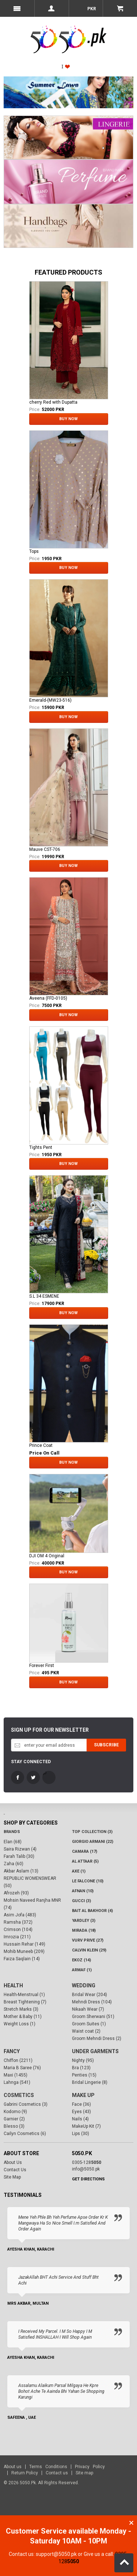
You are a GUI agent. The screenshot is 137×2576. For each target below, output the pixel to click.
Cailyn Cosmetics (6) (25, 2133)
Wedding (83, 1985)
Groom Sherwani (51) (93, 2016)
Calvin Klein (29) (89, 1950)
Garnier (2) (14, 2118)
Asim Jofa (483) (20, 1914)
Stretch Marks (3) (21, 2009)
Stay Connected (31, 1761)
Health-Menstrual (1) (24, 1994)
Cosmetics (19, 2095)
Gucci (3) (81, 1900)
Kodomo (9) (15, 2111)
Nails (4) (80, 2118)
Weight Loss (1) (19, 2023)
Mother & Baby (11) (23, 2016)
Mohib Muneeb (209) (24, 1951)
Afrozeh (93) (16, 1893)
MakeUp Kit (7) (86, 2126)
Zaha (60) (13, 1863)
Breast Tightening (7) (25, 2001)
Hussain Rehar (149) (24, 1944)
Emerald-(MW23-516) (50, 700)
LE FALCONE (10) (87, 1881)
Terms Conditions (48, 2466)
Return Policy (24, 2473)
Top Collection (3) (92, 1831)
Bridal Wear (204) (89, 1994)
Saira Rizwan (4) (20, 1849)
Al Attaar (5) (85, 1861)
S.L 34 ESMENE (44, 1296)
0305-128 (86, 2162)
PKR (91, 8)
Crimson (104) (18, 1929)
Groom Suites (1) (89, 2023)
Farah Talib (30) (19, 1856)
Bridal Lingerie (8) (89, 2082)
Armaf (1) (82, 1970)
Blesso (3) (14, 2126)
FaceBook (17, 1777)
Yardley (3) (83, 1920)
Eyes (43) (81, 2111)
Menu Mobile (17, 8)
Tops (34, 551)
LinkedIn (49, 1777)
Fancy (12, 2051)
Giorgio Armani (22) (92, 1841)
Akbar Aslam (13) (21, 1871)
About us (13, 2466)
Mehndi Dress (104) (92, 2001)
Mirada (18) (84, 1930)
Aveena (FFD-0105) (48, 998)
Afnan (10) (83, 1891)
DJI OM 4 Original (46, 1555)
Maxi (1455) (15, 2075)
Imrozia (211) (17, 1936)
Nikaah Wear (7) (88, 2009)
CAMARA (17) (84, 1851)
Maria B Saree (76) (22, 2067)
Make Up (83, 2095)
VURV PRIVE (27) (87, 1940)
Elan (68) (13, 1841)
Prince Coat (41, 1445)
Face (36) (81, 2104)
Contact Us (15, 2169)
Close (131, 2523)
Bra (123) (81, 2067)
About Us (13, 2162)
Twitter (33, 1777)
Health (13, 1985)
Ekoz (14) (81, 1960)
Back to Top (123, 2562)
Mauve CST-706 (44, 849)
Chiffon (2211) (18, 2060)
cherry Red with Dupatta (53, 402)
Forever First (41, 1665)
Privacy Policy (90, 2466)
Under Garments (95, 2051)
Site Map (12, 2177)
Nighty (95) (83, 2060)
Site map (84, 2473)
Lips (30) (80, 2133)
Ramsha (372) (18, 1922)
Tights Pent (40, 1147)
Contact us (57, 2473)
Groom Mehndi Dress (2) (96, 2038)
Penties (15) (84, 2075)
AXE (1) (78, 1871)
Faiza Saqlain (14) (22, 1958)
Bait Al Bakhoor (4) (92, 1910)
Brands (12, 1831)
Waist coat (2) (86, 2031)
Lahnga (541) (17, 2082)
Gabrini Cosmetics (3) (25, 2104)
